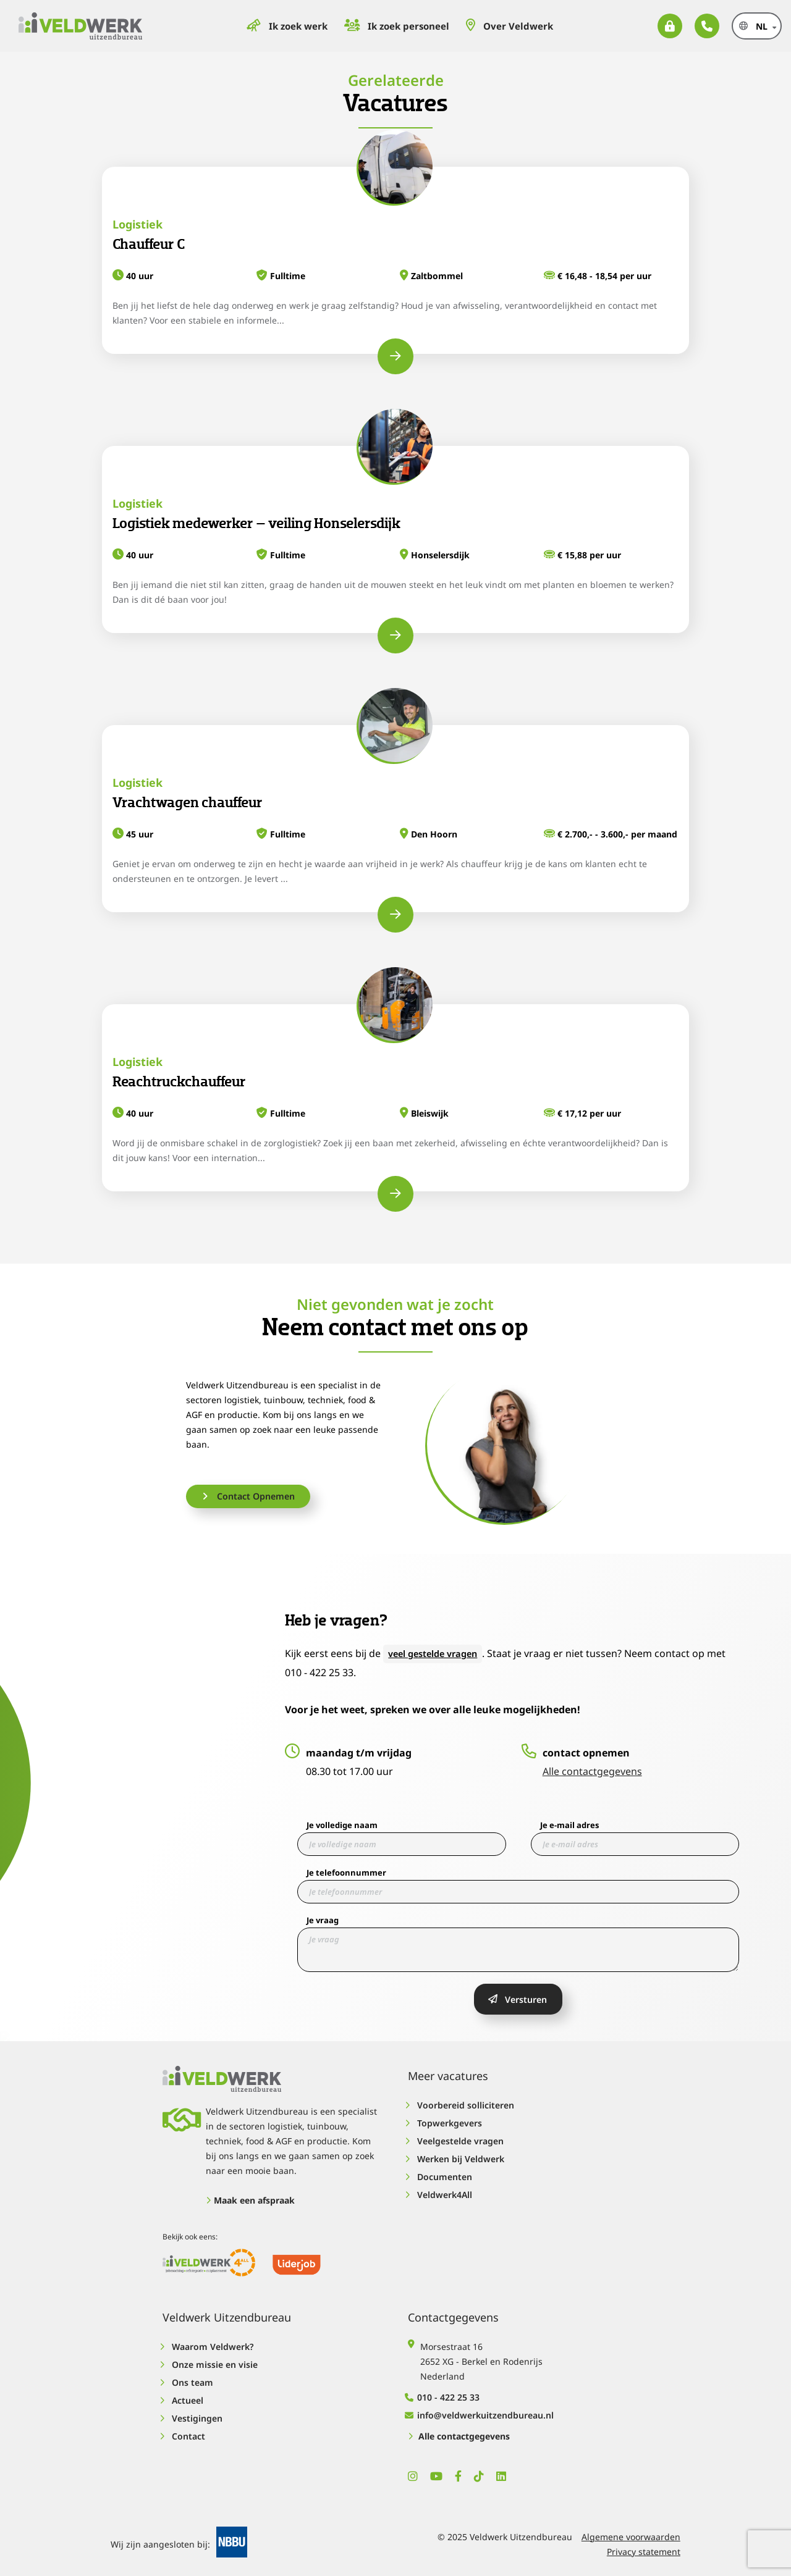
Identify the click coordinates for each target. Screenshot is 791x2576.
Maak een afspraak (250, 2199)
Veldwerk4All (440, 2194)
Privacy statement (643, 2546)
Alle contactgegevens (592, 1770)
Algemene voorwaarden (631, 2531)
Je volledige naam (342, 1824)
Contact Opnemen (251, 1496)
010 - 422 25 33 (444, 2392)
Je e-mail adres (569, 1824)
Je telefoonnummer (346, 1871)
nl (731, 26)
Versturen (517, 1998)
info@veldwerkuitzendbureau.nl (481, 2410)
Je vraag (323, 1919)
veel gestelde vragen (438, 1653)
